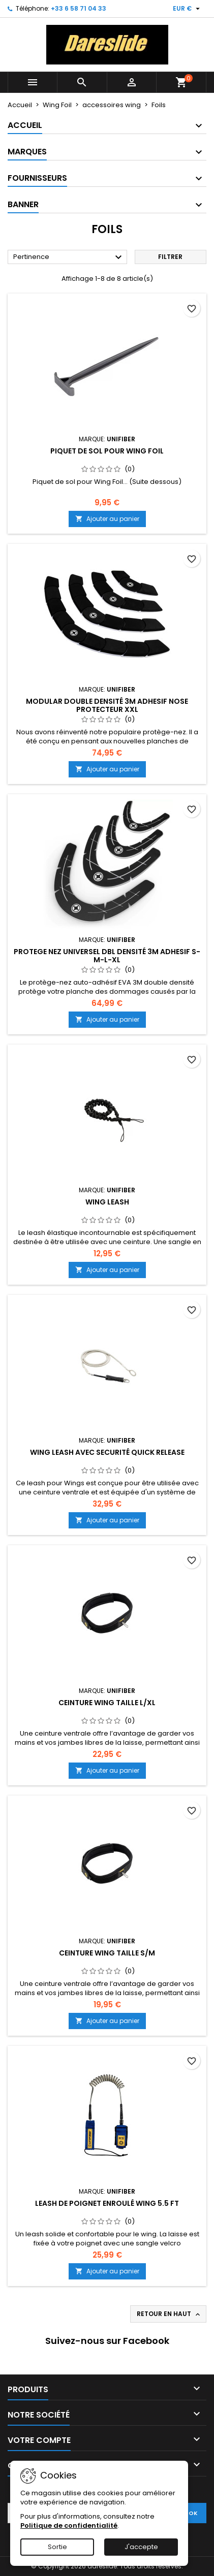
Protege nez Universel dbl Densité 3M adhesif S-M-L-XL (107, 956)
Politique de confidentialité (68, 2525)
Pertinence (69, 257)
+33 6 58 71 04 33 (78, 8)
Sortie (57, 2547)
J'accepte (141, 2547)
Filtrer (170, 256)
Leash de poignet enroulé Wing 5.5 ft (107, 2203)
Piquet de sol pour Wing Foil (107, 451)
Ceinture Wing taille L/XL (107, 1703)
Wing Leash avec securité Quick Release (107, 1452)
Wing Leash (107, 1202)
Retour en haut (169, 2314)
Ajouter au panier (107, 518)
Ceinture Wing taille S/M (107, 1953)
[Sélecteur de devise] (187, 8)
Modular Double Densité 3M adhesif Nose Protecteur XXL (107, 705)
